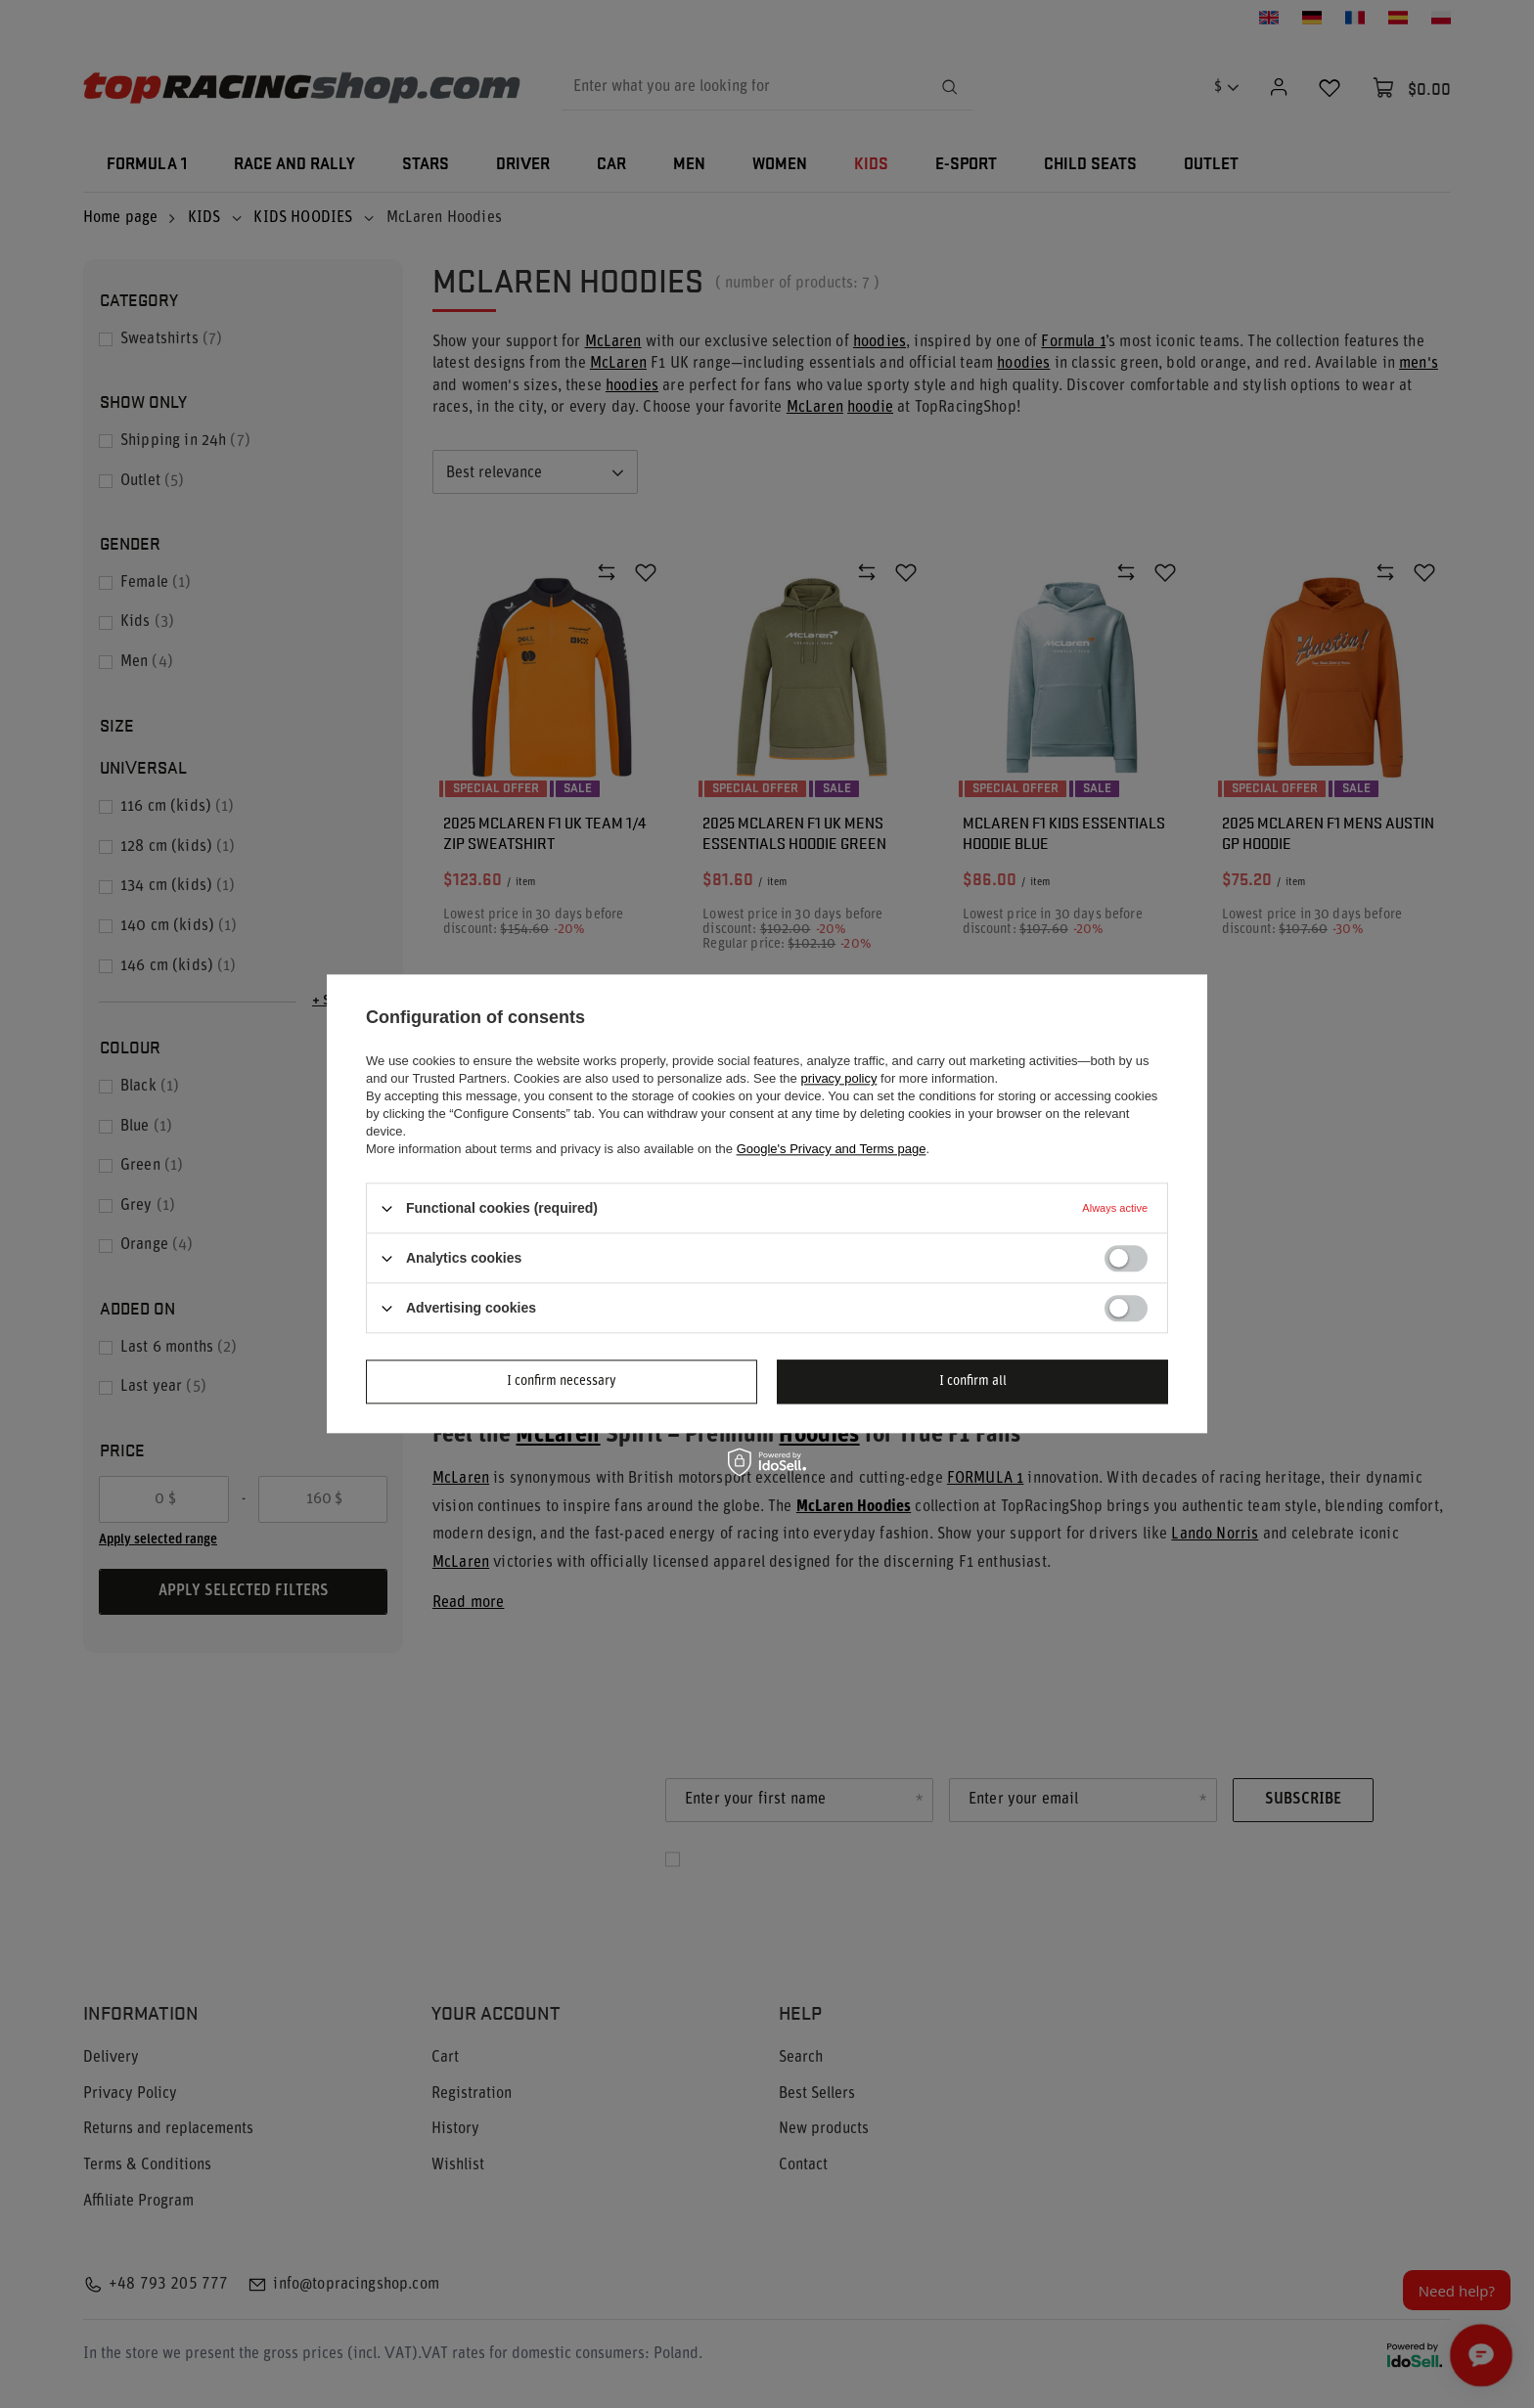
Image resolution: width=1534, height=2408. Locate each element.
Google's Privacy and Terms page (831, 1148)
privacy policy (838, 1078)
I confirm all (973, 1381)
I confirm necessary (561, 1381)
